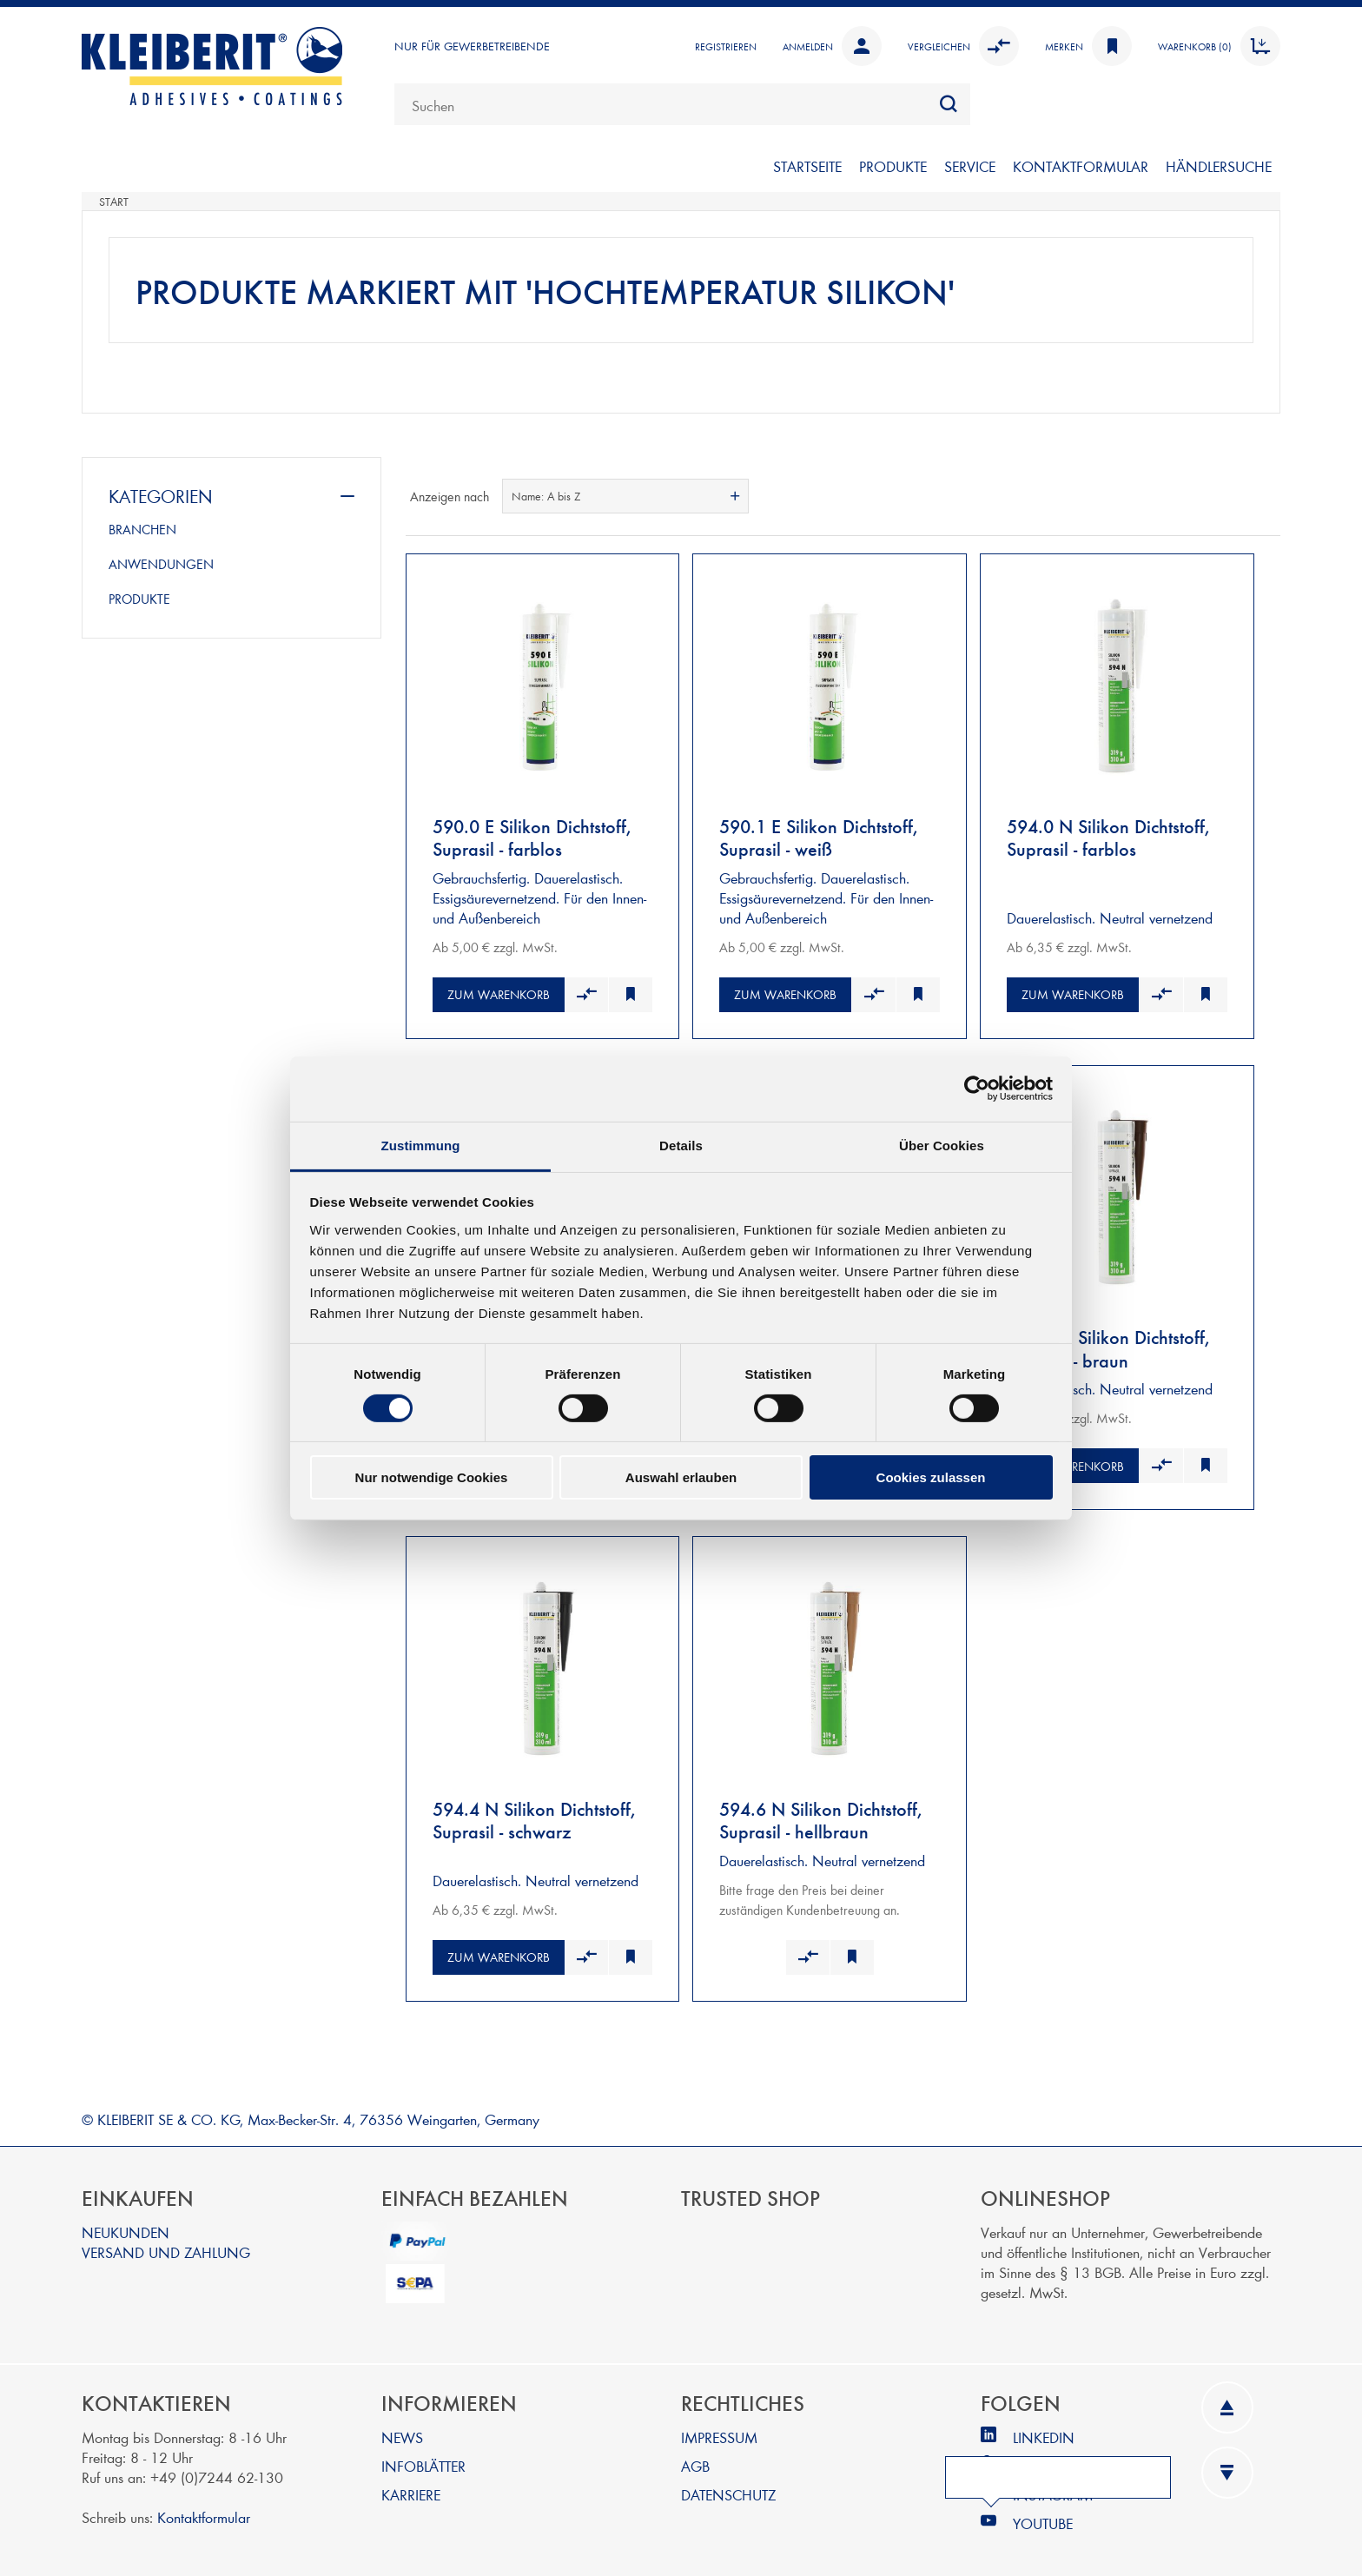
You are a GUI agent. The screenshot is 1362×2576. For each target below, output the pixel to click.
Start (114, 201)
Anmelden (832, 46)
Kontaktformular (203, 2508)
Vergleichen (963, 46)
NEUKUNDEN (125, 2223)
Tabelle (1234, 496)
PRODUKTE (893, 165)
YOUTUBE (1043, 2514)
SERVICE (969, 165)
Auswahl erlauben (681, 1477)
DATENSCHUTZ (728, 2485)
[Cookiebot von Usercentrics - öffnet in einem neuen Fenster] (977, 1089)
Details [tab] (681, 1144)
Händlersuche (1219, 165)
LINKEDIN (1043, 2428)
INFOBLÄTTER (423, 2457)
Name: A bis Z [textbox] (546, 496)
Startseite (807, 165)
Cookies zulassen (931, 1477)
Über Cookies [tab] (941, 1144)
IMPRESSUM (719, 2428)
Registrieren (726, 46)
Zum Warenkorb (498, 991)
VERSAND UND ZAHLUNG (166, 2243)
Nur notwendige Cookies (431, 1477)
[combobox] (682, 104)
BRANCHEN (142, 529)
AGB (695, 2457)
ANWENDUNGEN (161, 564)
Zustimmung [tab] (420, 1144)
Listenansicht (1265, 496)
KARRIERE (410, 2485)
